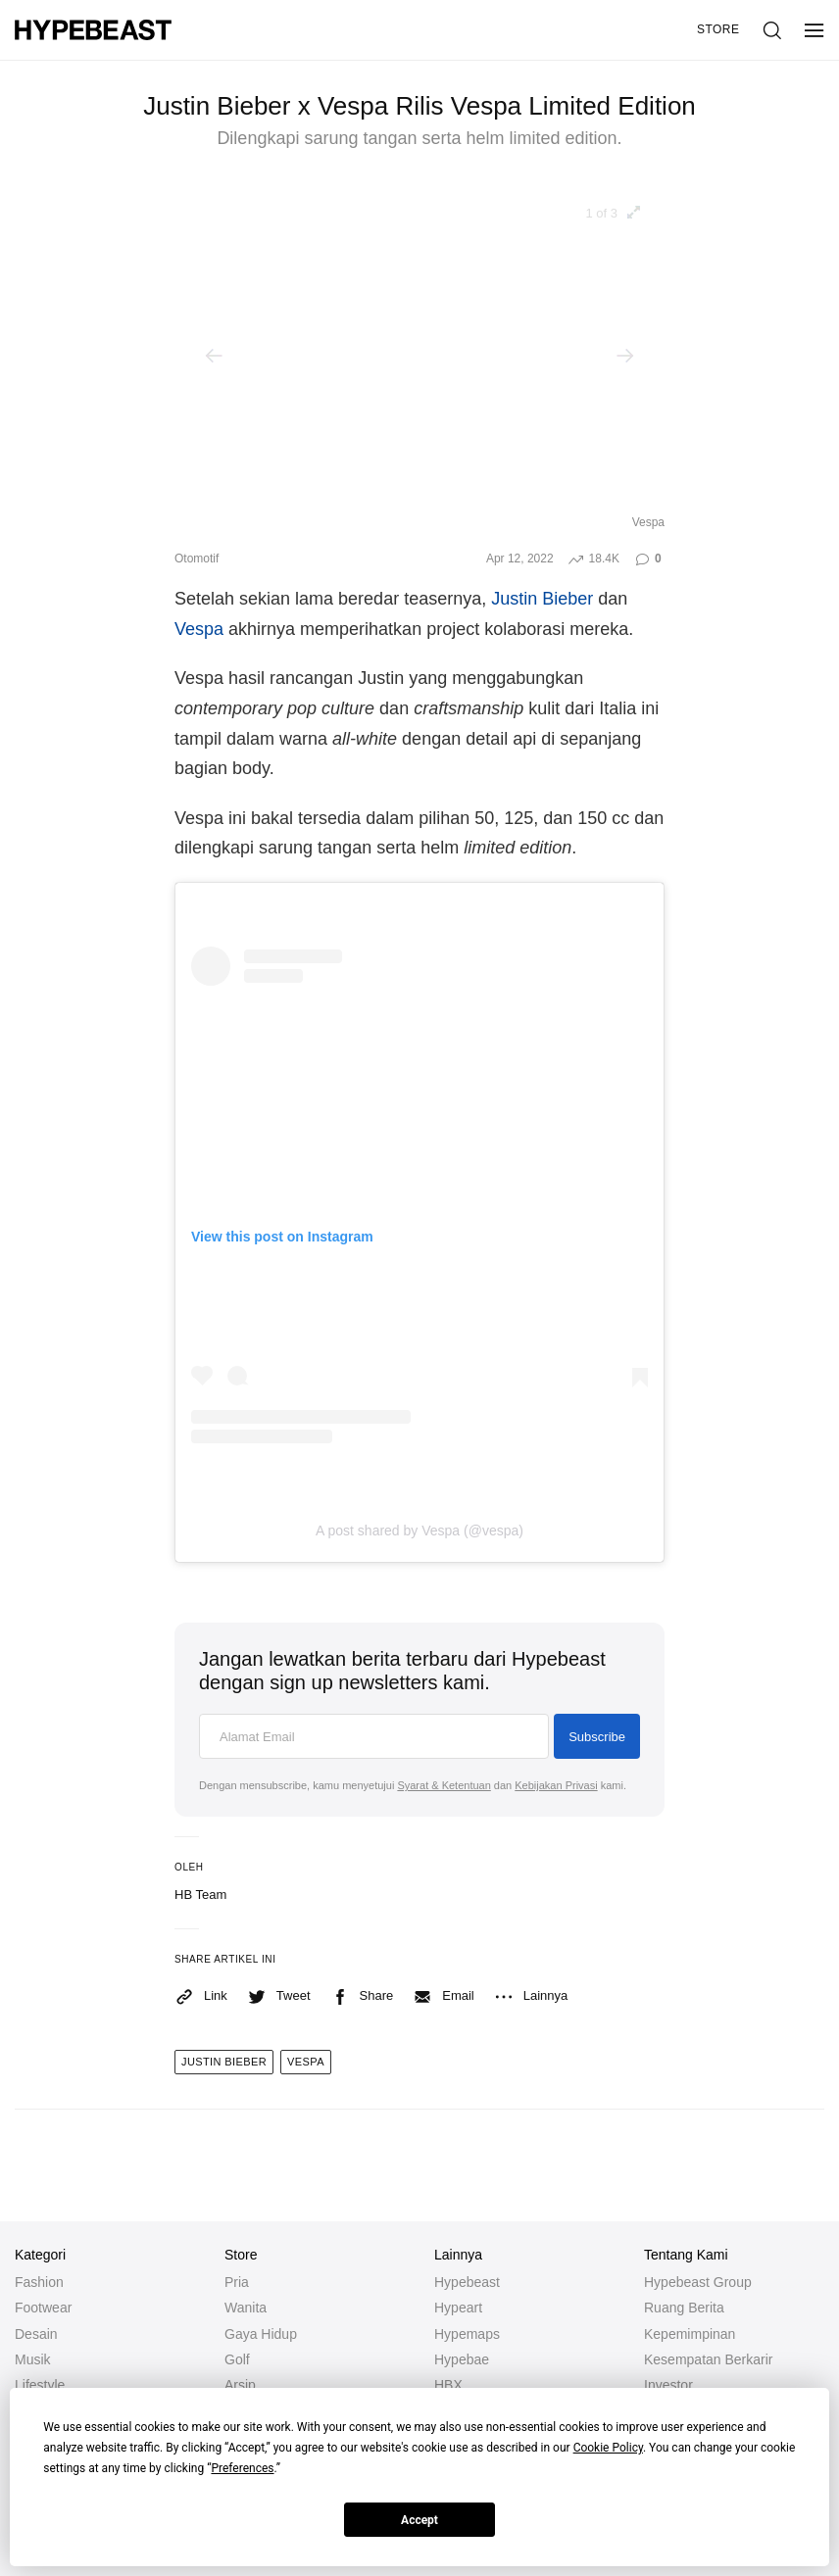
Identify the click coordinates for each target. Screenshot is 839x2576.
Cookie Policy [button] (608, 2447)
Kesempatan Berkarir (708, 2359)
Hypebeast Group (698, 2282)
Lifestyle (40, 2385)
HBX (448, 2385)
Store (718, 29)
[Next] (625, 355)
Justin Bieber (542, 598)
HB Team (200, 1894)
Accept (419, 2520)
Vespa (198, 629)
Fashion (39, 2282)
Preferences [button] (242, 2468)
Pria (236, 2282)
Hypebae (461, 2359)
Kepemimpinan (689, 2334)
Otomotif (196, 558)
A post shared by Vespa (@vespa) (419, 1530)
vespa (305, 2061)
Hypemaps (467, 2334)
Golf (237, 2359)
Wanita (245, 2307)
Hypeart (458, 2307)
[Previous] (213, 355)
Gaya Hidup (260, 2334)
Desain (36, 2334)
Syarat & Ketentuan (443, 1785)
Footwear (43, 2307)
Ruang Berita (684, 2307)
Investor (668, 2385)
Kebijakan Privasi (556, 1785)
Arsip (240, 2385)
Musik (33, 2359)
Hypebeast (467, 2282)
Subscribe (596, 1736)
